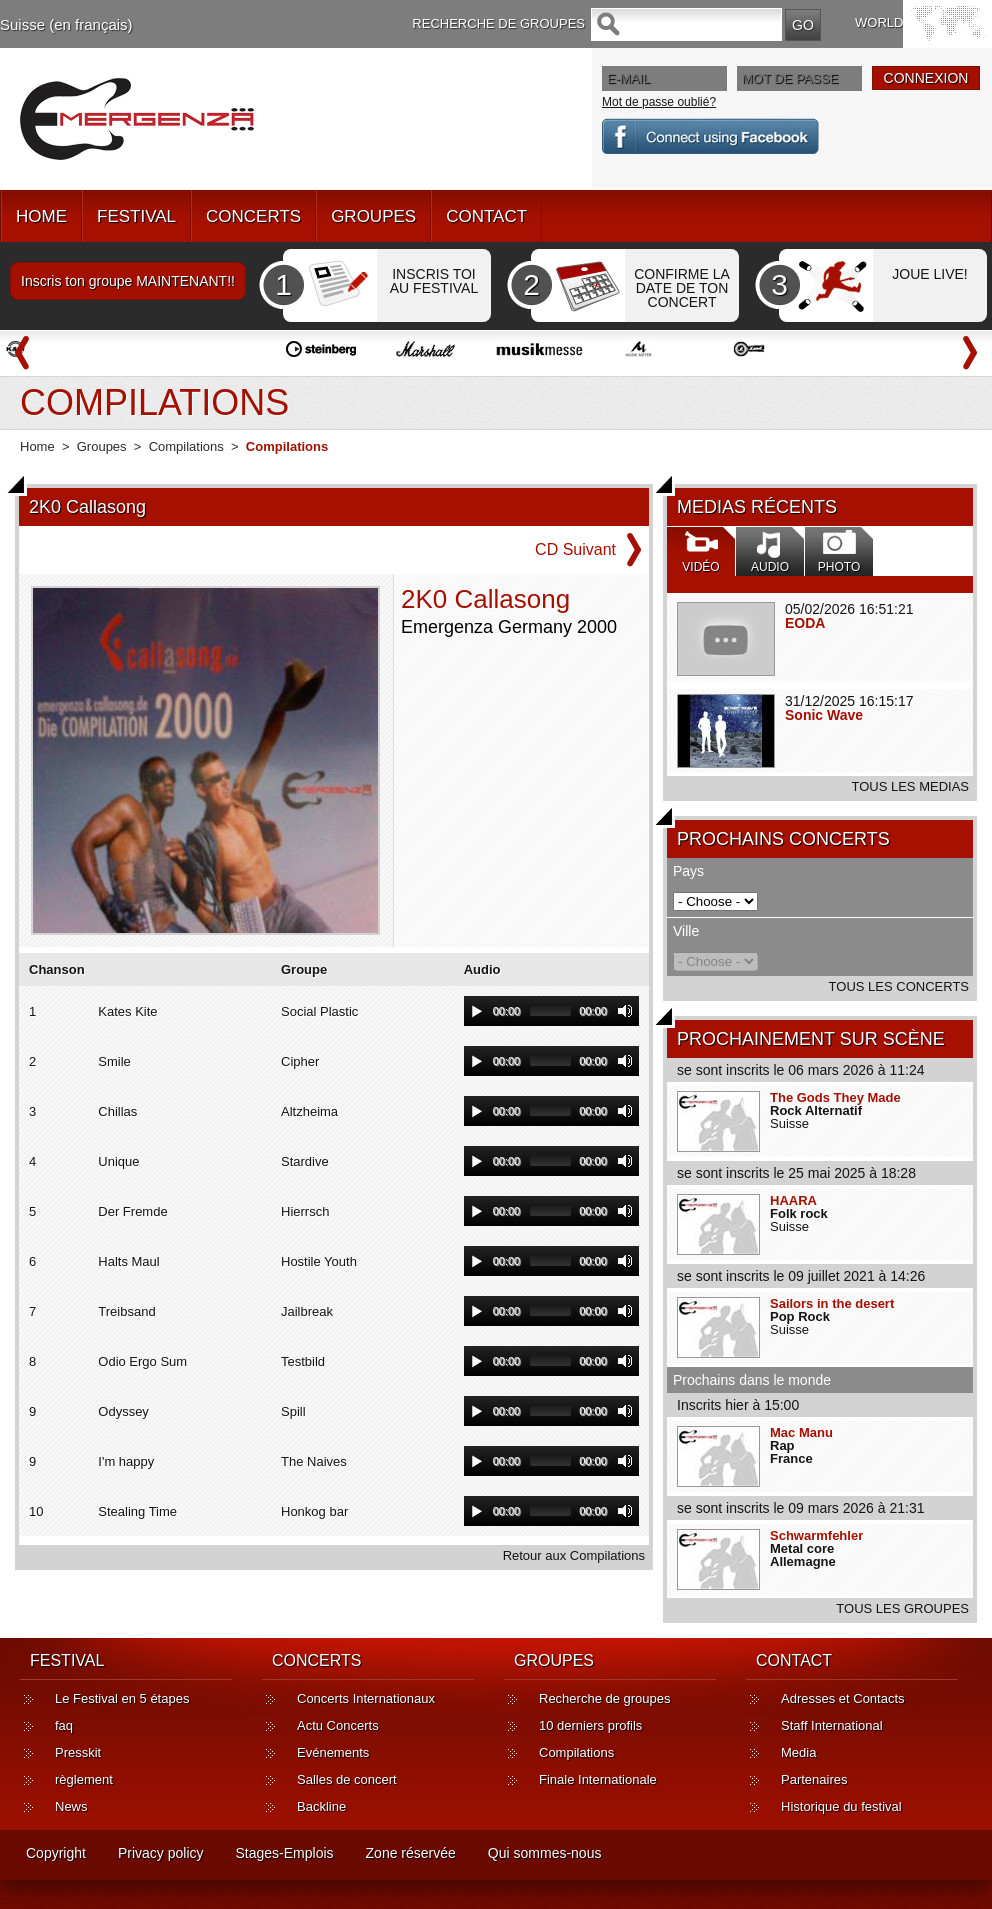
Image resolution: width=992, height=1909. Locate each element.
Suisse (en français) (66, 24)
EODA (805, 623)
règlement (84, 1779)
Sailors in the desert (832, 1303)
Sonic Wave (824, 715)
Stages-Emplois (285, 1853)
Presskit (78, 1752)
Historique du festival (841, 1806)
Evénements (333, 1752)
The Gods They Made (835, 1097)
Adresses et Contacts (843, 1698)
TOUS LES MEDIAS (910, 786)
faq (64, 1725)
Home (37, 446)
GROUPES (373, 216)
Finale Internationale (598, 1779)
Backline (321, 1806)
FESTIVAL (136, 216)
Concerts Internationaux (366, 1698)
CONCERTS (253, 216)
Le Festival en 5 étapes (122, 1698)
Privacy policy (161, 1853)
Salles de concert (347, 1779)
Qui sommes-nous (545, 1853)
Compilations (186, 446)
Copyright (56, 1853)
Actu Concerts (338, 1725)
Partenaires (814, 1779)
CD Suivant (575, 549)
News (71, 1806)
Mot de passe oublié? (659, 102)
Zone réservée (411, 1853)
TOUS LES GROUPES (902, 1608)
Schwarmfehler (816, 1535)
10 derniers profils (590, 1725)
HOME (41, 216)
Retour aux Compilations (574, 1555)
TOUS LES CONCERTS (899, 986)
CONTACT (486, 216)
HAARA (793, 1200)
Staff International (832, 1725)
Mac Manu (801, 1432)
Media (798, 1752)
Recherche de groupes (605, 1698)
